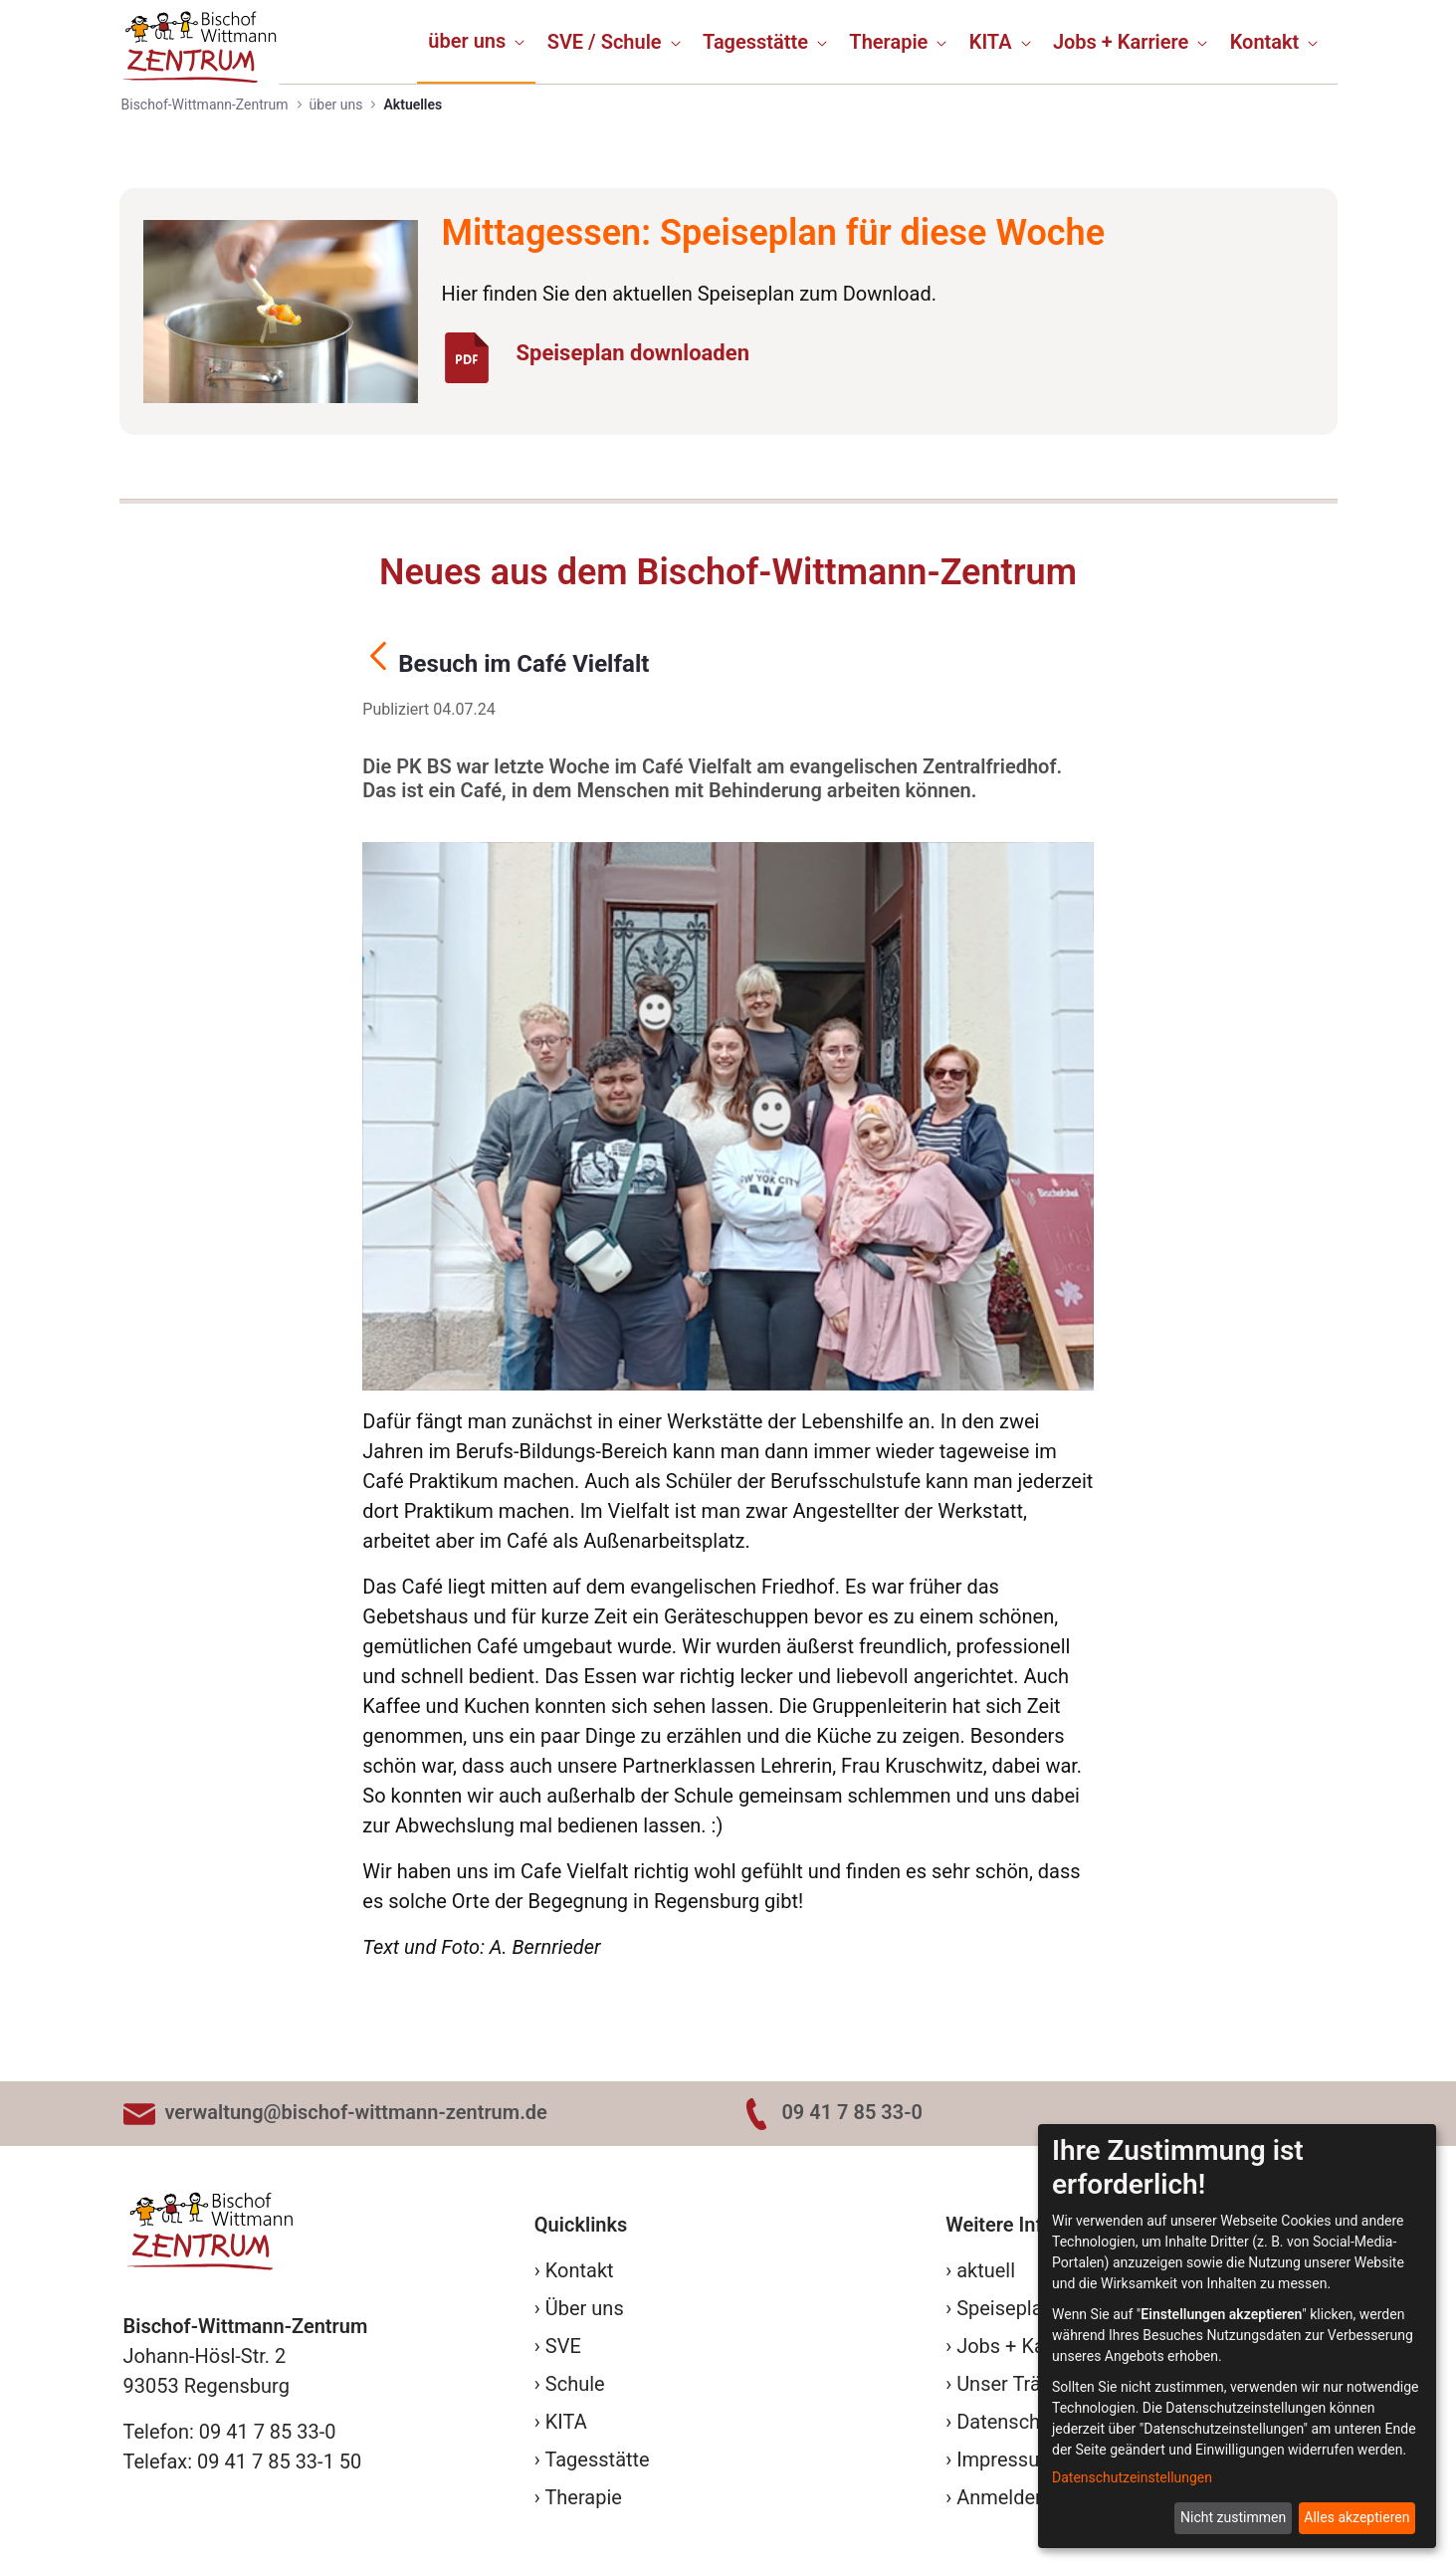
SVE (563, 2346)
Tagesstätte (596, 2459)
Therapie (583, 2497)
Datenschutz (1012, 2422)
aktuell (985, 2270)
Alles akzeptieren (1356, 2517)
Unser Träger (1012, 2384)
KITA (566, 2422)
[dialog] (1237, 2336)
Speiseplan (1005, 2308)
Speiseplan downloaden (632, 352)
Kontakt (579, 2270)
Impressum (1006, 2459)
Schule (575, 2384)
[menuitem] (476, 41)
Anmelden (1001, 2497)
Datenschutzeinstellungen (1132, 2477)
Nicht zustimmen (1233, 2517)
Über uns (584, 2308)
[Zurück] (378, 660)
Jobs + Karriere (1023, 2346)
